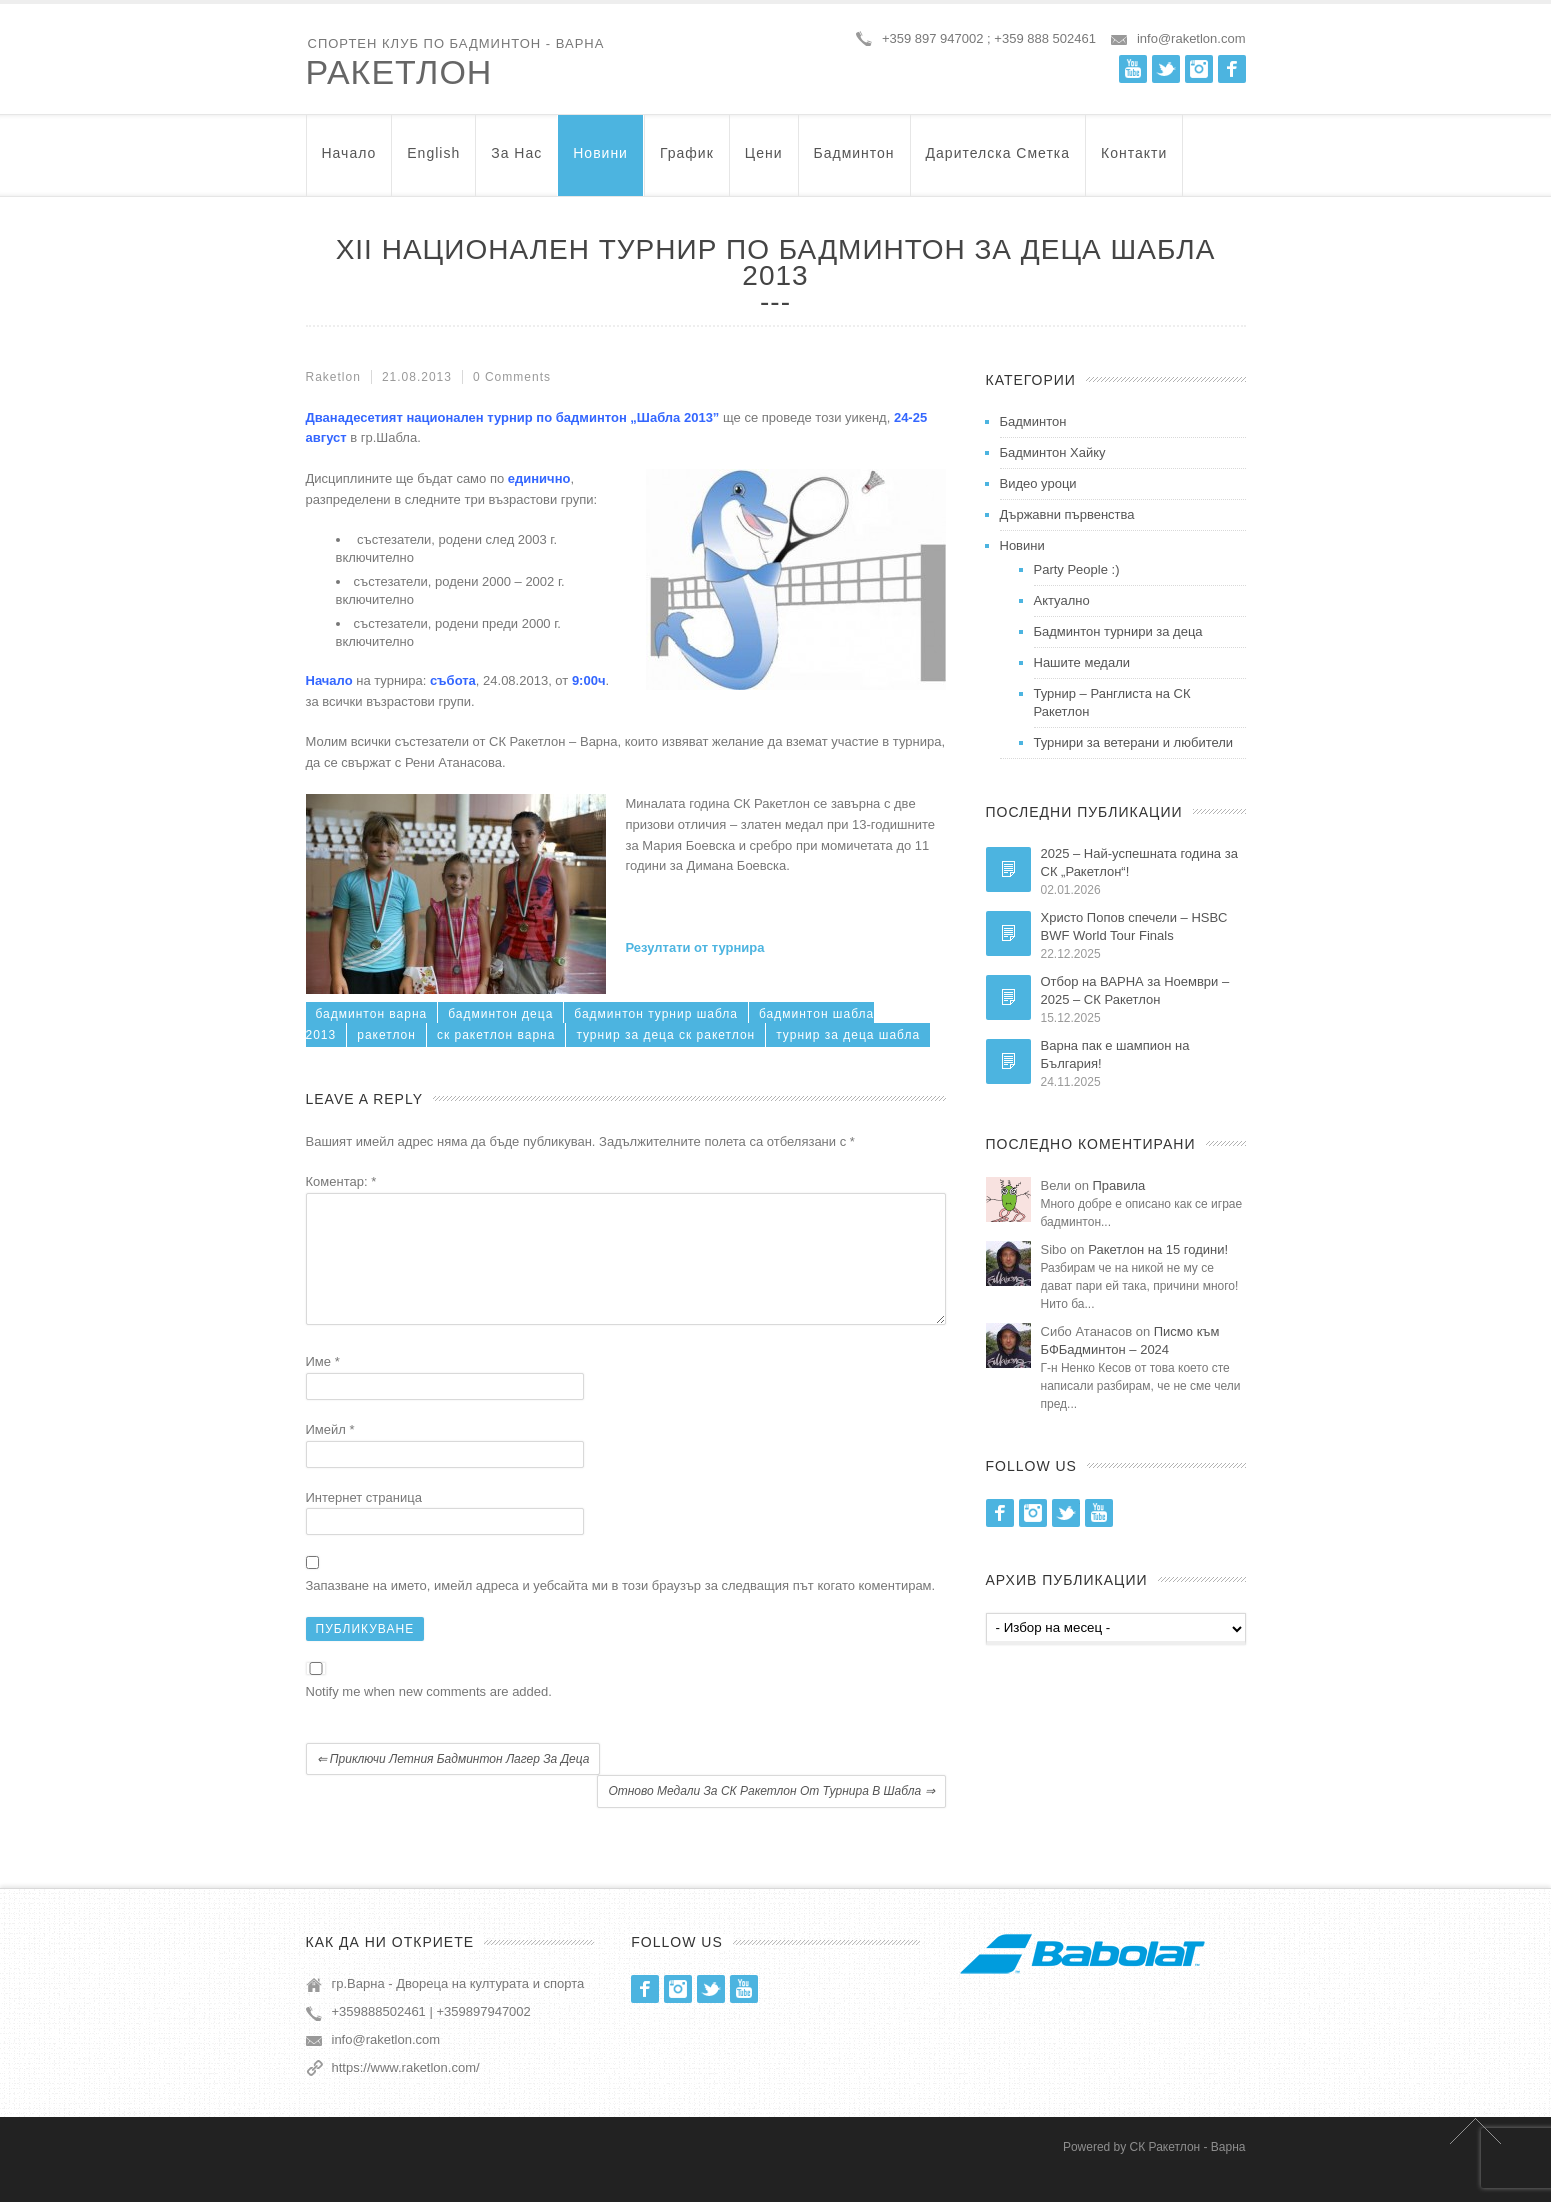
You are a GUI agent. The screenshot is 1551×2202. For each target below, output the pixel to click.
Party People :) (1077, 569)
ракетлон (386, 1035)
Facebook (1232, 69)
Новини (600, 162)
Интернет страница (364, 1521)
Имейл (330, 1453)
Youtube (1133, 69)
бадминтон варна (372, 1014)
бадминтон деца (500, 1014)
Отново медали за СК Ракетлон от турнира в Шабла (771, 1815)
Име (323, 1385)
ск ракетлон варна (496, 1035)
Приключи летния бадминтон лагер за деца (453, 1783)
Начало (349, 162)
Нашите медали (1082, 662)
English (433, 162)
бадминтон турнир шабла (656, 1014)
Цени (764, 162)
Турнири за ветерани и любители (1134, 742)
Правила (1119, 1185)
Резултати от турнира (695, 947)
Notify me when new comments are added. (429, 1715)
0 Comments (512, 377)
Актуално (1062, 600)
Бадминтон (854, 162)
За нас (516, 162)
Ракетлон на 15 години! (1158, 1249)
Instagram (1199, 69)
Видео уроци (1038, 483)
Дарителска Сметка (998, 162)
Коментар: (341, 1181)
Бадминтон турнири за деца (1118, 631)
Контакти (1134, 162)
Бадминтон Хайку (1053, 452)
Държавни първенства (1067, 514)
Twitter (1166, 69)
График (687, 162)
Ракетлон (399, 72)
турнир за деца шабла (848, 1035)
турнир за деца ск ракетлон (665, 1035)
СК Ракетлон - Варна (1188, 2171)
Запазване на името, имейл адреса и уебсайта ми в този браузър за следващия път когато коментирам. (621, 1609)
